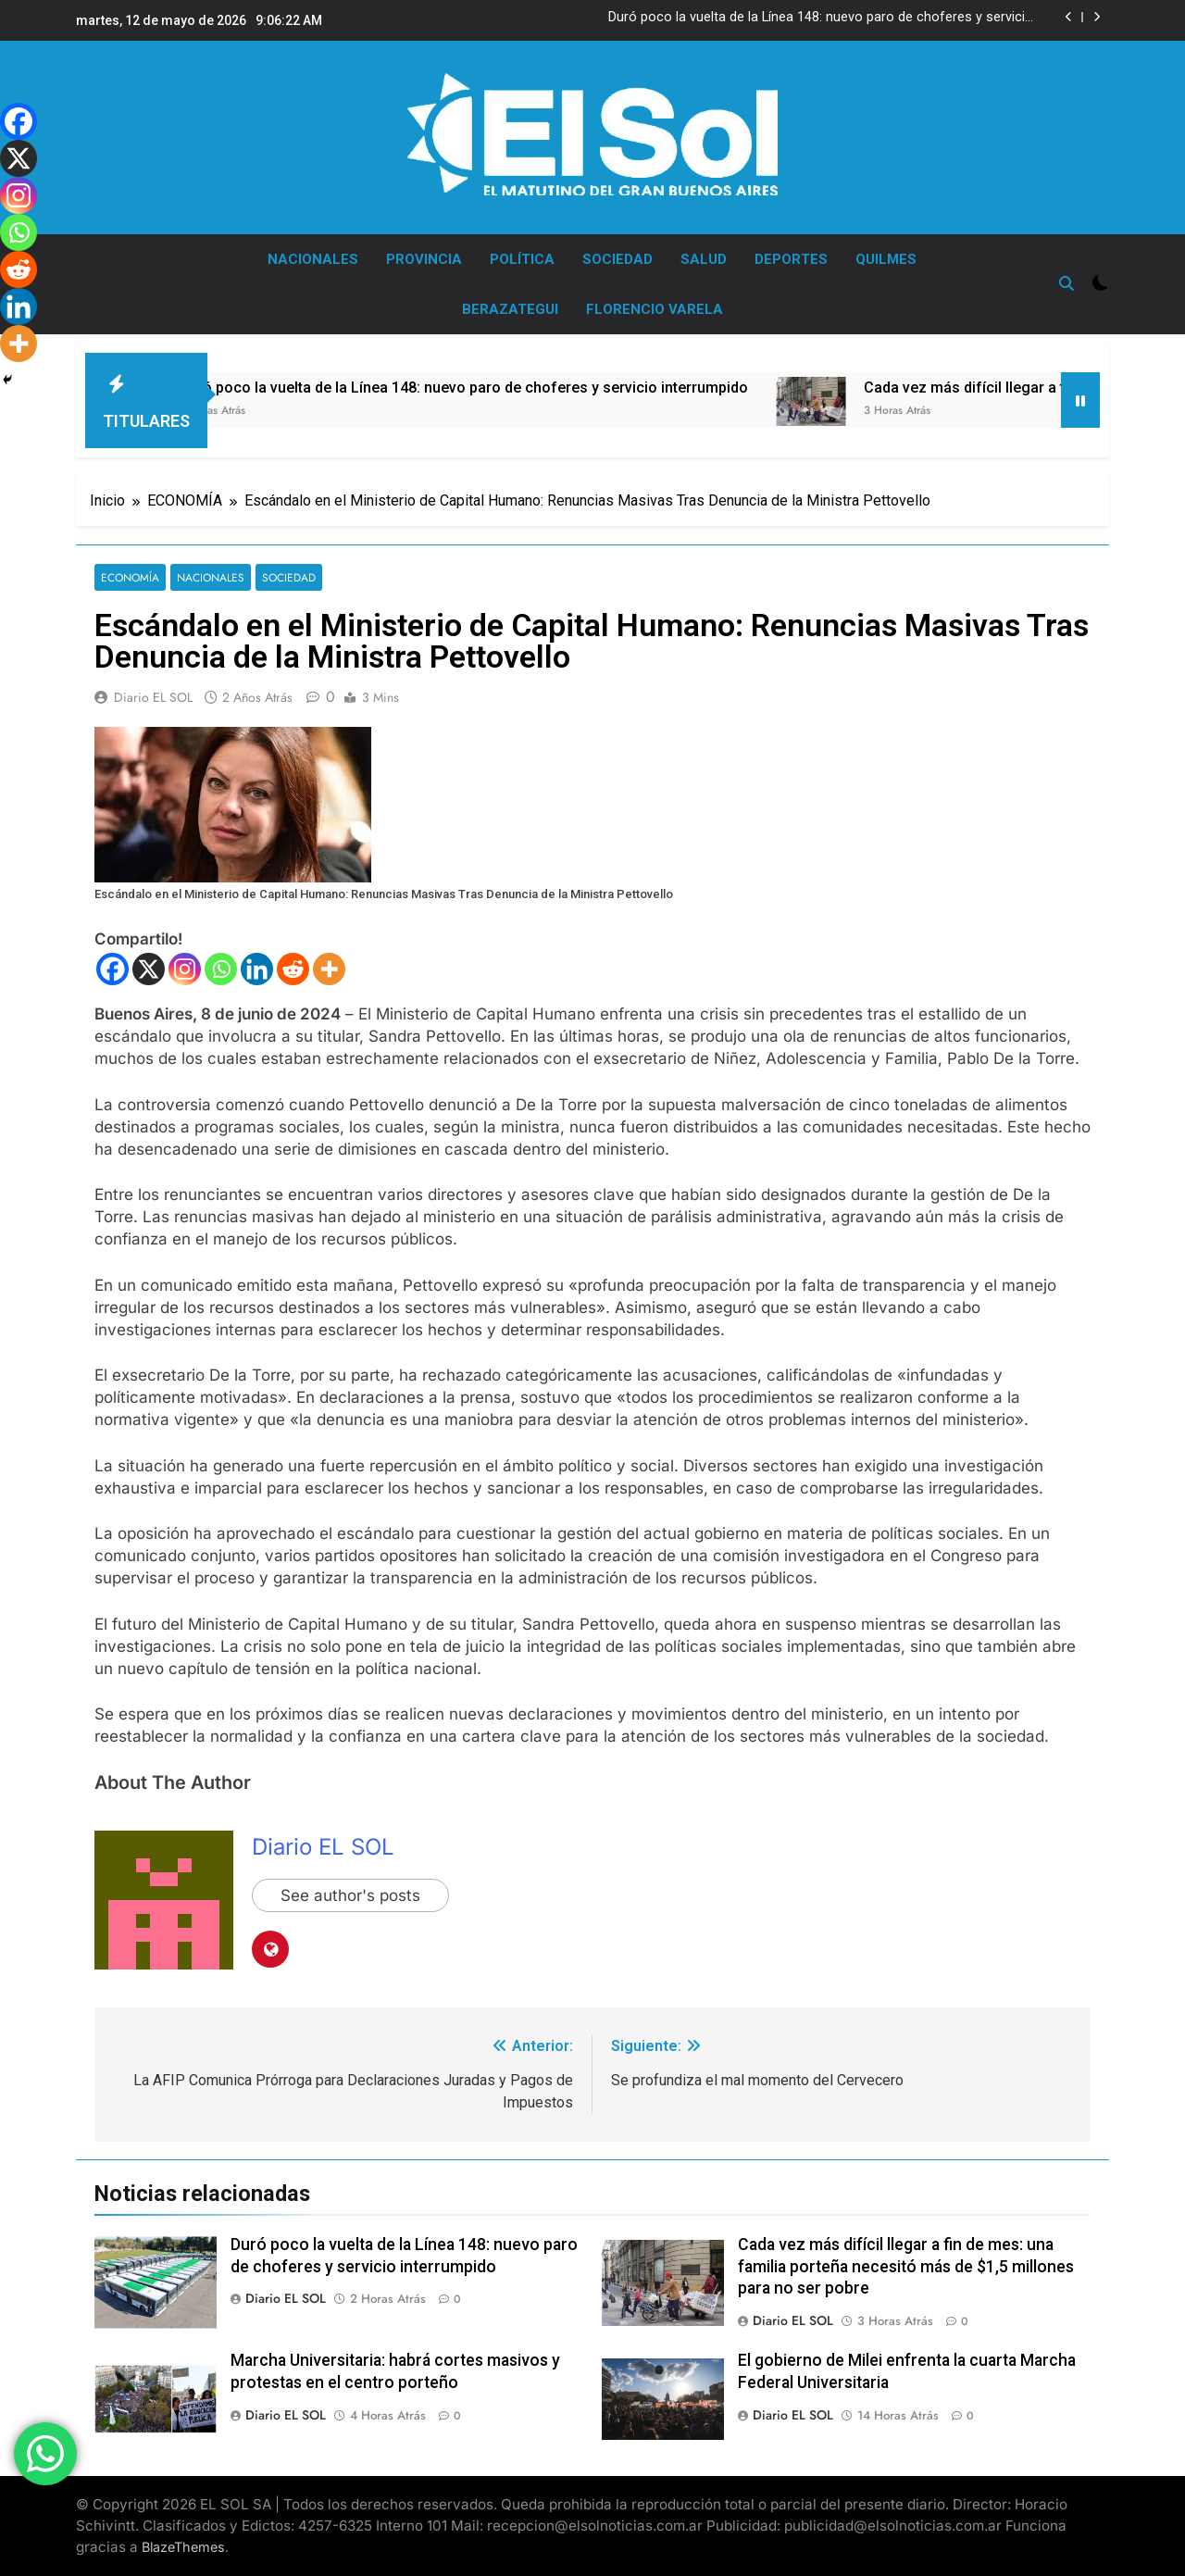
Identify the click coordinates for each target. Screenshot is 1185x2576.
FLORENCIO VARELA (654, 309)
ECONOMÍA (130, 577)
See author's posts (350, 1895)
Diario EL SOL (153, 697)
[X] (148, 969)
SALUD (703, 259)
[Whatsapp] (221, 969)
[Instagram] (184, 969)
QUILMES (886, 259)
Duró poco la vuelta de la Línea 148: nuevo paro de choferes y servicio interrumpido (820, 17)
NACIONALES (313, 259)
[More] (329, 969)
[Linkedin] (257, 969)
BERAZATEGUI (510, 309)
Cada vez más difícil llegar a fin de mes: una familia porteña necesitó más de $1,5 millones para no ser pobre (906, 2266)
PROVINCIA (424, 259)
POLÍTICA (522, 259)
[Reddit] (293, 969)
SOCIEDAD (617, 259)
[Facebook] (112, 969)
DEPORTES (791, 259)
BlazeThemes (183, 2547)
